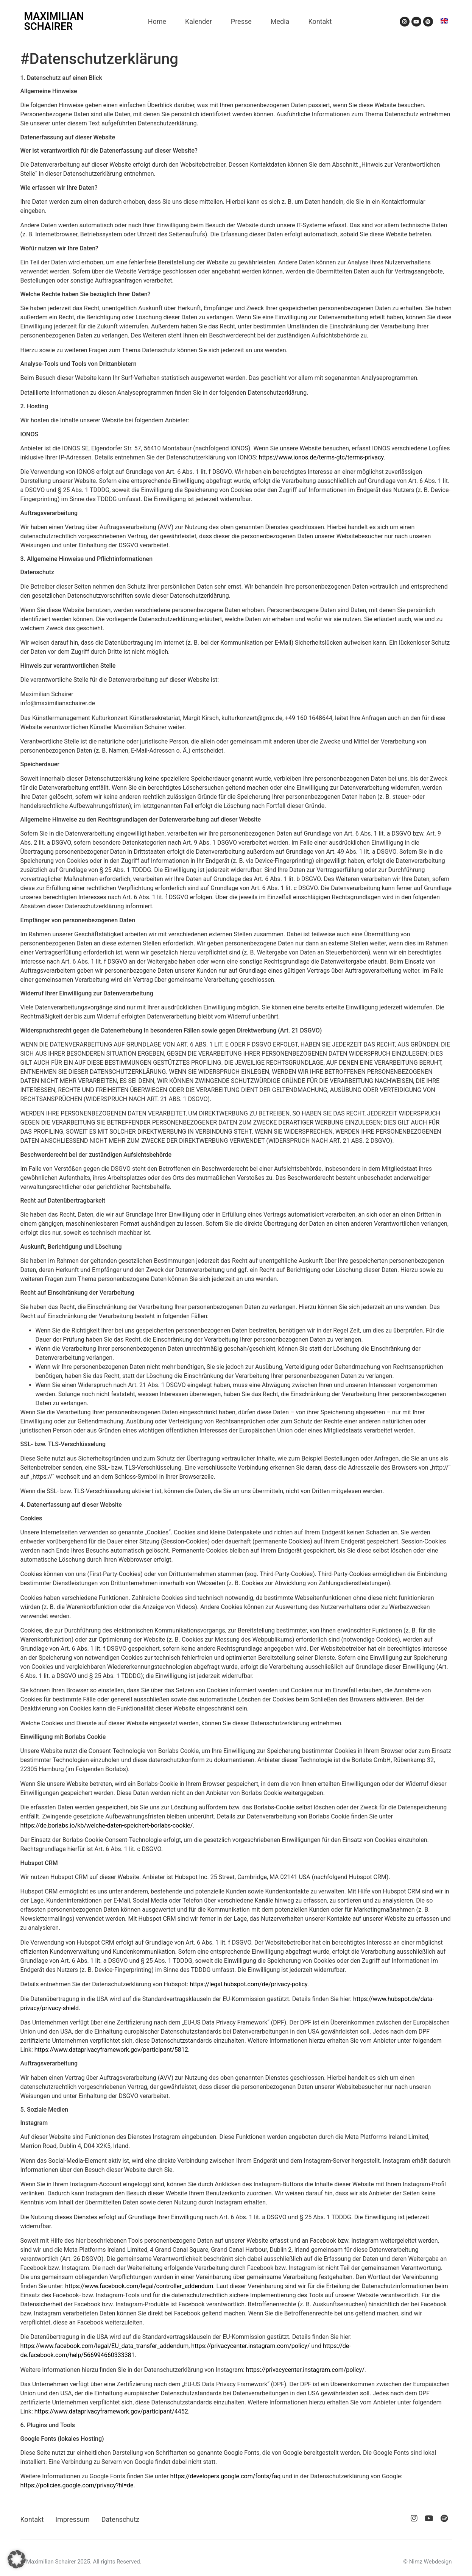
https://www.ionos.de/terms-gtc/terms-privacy (321, 457)
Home (157, 21)
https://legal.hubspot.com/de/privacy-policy (248, 1984)
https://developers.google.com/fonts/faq (225, 2476)
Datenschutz (120, 2519)
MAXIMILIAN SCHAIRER (54, 21)
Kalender (198, 21)
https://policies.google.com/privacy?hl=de (77, 2485)
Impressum (72, 2519)
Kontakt (320, 21)
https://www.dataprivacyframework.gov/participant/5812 (111, 2049)
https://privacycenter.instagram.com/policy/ (250, 2345)
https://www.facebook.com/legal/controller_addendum (139, 2286)
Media (280, 21)
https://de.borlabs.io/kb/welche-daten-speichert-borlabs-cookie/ (106, 1825)
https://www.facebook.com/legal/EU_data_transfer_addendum (104, 2345)
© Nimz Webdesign (427, 2561)
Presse (241, 21)
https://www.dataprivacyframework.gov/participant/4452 (111, 2411)
